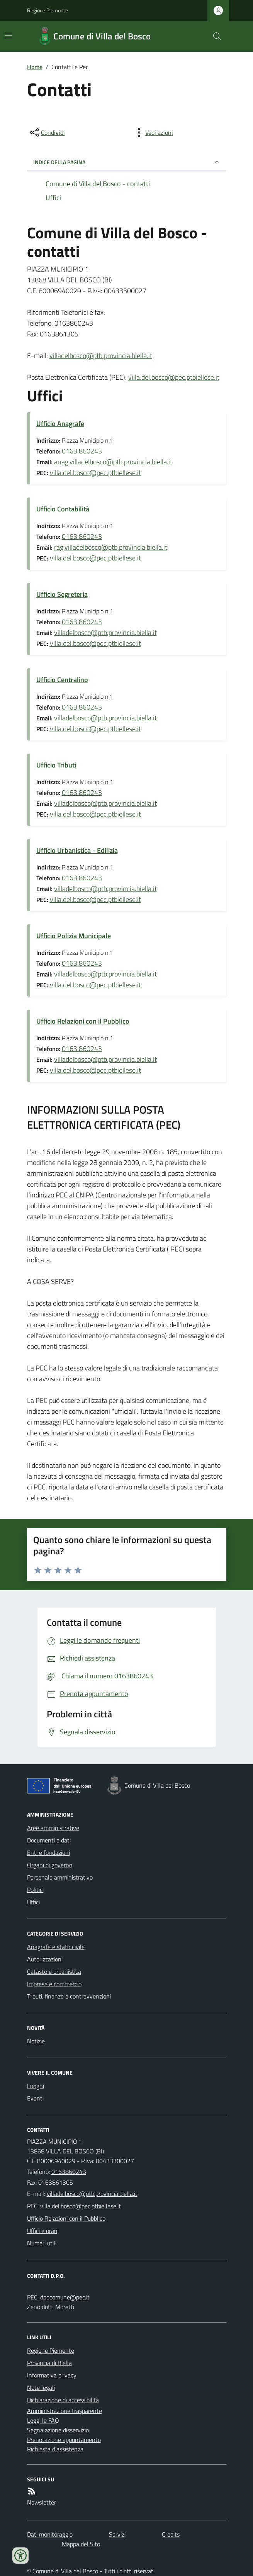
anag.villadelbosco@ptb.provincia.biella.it (113, 462)
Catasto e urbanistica (54, 1971)
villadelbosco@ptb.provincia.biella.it (100, 355)
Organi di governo (49, 1865)
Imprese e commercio (54, 1983)
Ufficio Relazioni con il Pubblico (82, 1021)
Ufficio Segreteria (62, 594)
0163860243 (68, 2171)
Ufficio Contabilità (62, 509)
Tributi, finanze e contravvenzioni (69, 1996)
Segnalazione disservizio (58, 2430)
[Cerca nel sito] (213, 36)
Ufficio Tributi (56, 765)
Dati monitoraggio (50, 2534)
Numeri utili (41, 2243)
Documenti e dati (49, 1840)
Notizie (36, 2041)
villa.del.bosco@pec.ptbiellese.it (173, 377)
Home (34, 66)
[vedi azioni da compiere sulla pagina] (153, 132)
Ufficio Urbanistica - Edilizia (77, 850)
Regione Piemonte (47, 10)
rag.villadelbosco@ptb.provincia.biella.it (110, 547)
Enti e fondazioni (48, 1852)
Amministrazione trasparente (64, 2410)
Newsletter (41, 2502)
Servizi (117, 2534)
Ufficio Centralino (62, 679)
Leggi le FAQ (43, 2420)
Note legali (41, 2387)
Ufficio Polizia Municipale (73, 936)
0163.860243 (82, 451)
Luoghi (35, 2085)
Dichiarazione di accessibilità (63, 2399)
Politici (35, 1889)
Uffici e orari (42, 2230)
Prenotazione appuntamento (64, 2439)
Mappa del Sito (81, 2544)
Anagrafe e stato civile (56, 1946)
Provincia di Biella (49, 2362)
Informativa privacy (51, 2375)
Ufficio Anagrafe (60, 423)
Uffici (33, 1902)
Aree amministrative (53, 1827)
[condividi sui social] (46, 132)
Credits (171, 2534)
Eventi (35, 2098)
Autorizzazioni (45, 1959)
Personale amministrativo (60, 1877)
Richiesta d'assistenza (55, 2449)
